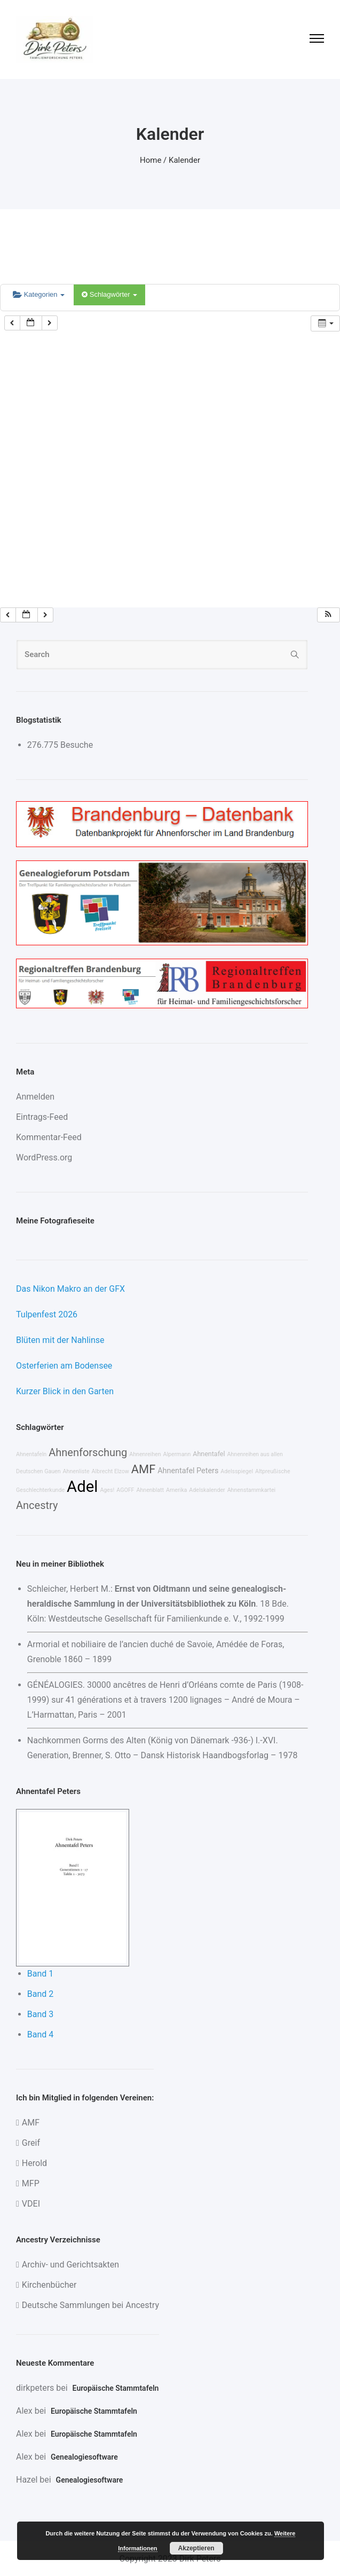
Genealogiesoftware (84, 2457)
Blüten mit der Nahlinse (60, 1340)
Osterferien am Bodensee (64, 1366)
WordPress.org (44, 1157)
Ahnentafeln (31, 1454)
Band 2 (40, 1994)
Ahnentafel (209, 1454)
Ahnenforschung (88, 1452)
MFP (30, 2183)
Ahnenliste (76, 1471)
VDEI (31, 2204)
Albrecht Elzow (110, 1471)
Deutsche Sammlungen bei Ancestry (90, 2305)
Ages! (107, 1490)
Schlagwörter (109, 294)
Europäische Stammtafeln (116, 2388)
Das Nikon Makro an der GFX (70, 1289)
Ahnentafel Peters (187, 1470)
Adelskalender (207, 1490)
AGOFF (125, 1490)
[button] (328, 615)
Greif (31, 2143)
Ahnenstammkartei (251, 1490)
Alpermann (177, 1454)
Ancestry (37, 1505)
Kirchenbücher (49, 2285)
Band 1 (40, 1974)
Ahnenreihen (145, 1454)
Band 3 (40, 2014)
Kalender (184, 160)
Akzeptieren (196, 2548)
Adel (82, 1486)
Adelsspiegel (236, 1471)
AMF (143, 1469)
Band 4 (40, 2034)
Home (150, 160)
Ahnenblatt (150, 1490)
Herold (34, 2163)
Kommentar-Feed (49, 1137)
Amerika (176, 1490)
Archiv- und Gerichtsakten (70, 2264)
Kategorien (39, 294)
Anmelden (35, 1097)
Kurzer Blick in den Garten (65, 1391)
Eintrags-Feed (42, 1117)
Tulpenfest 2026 (46, 1314)
